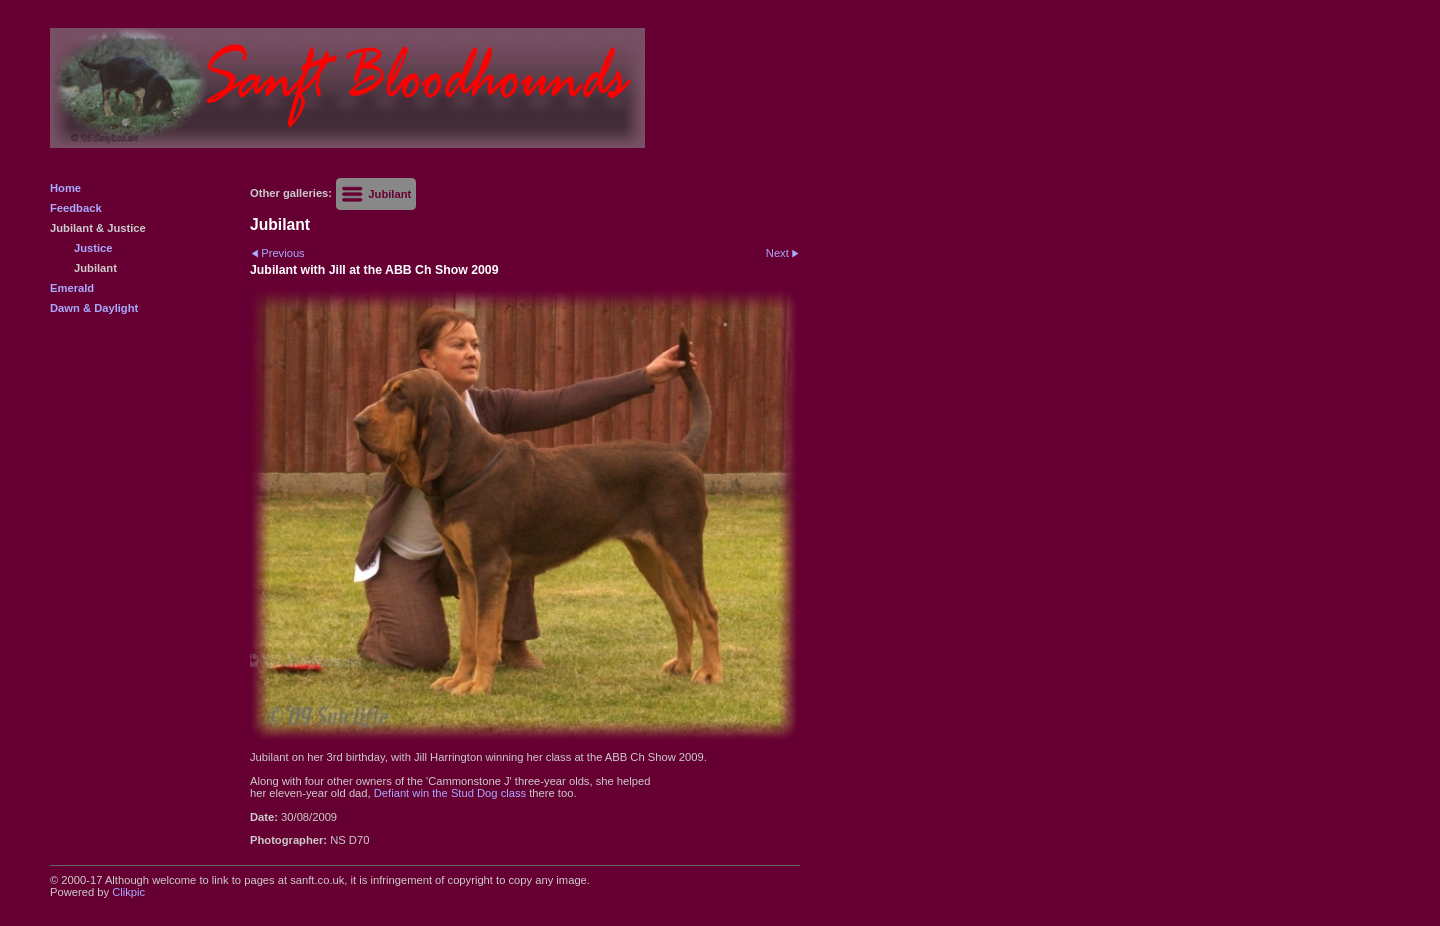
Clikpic (128, 892)
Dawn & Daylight (94, 308)
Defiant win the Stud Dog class (450, 793)
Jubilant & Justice (98, 228)
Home (65, 188)
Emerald (72, 288)
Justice (93, 248)
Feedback (76, 208)
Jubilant (95, 268)
